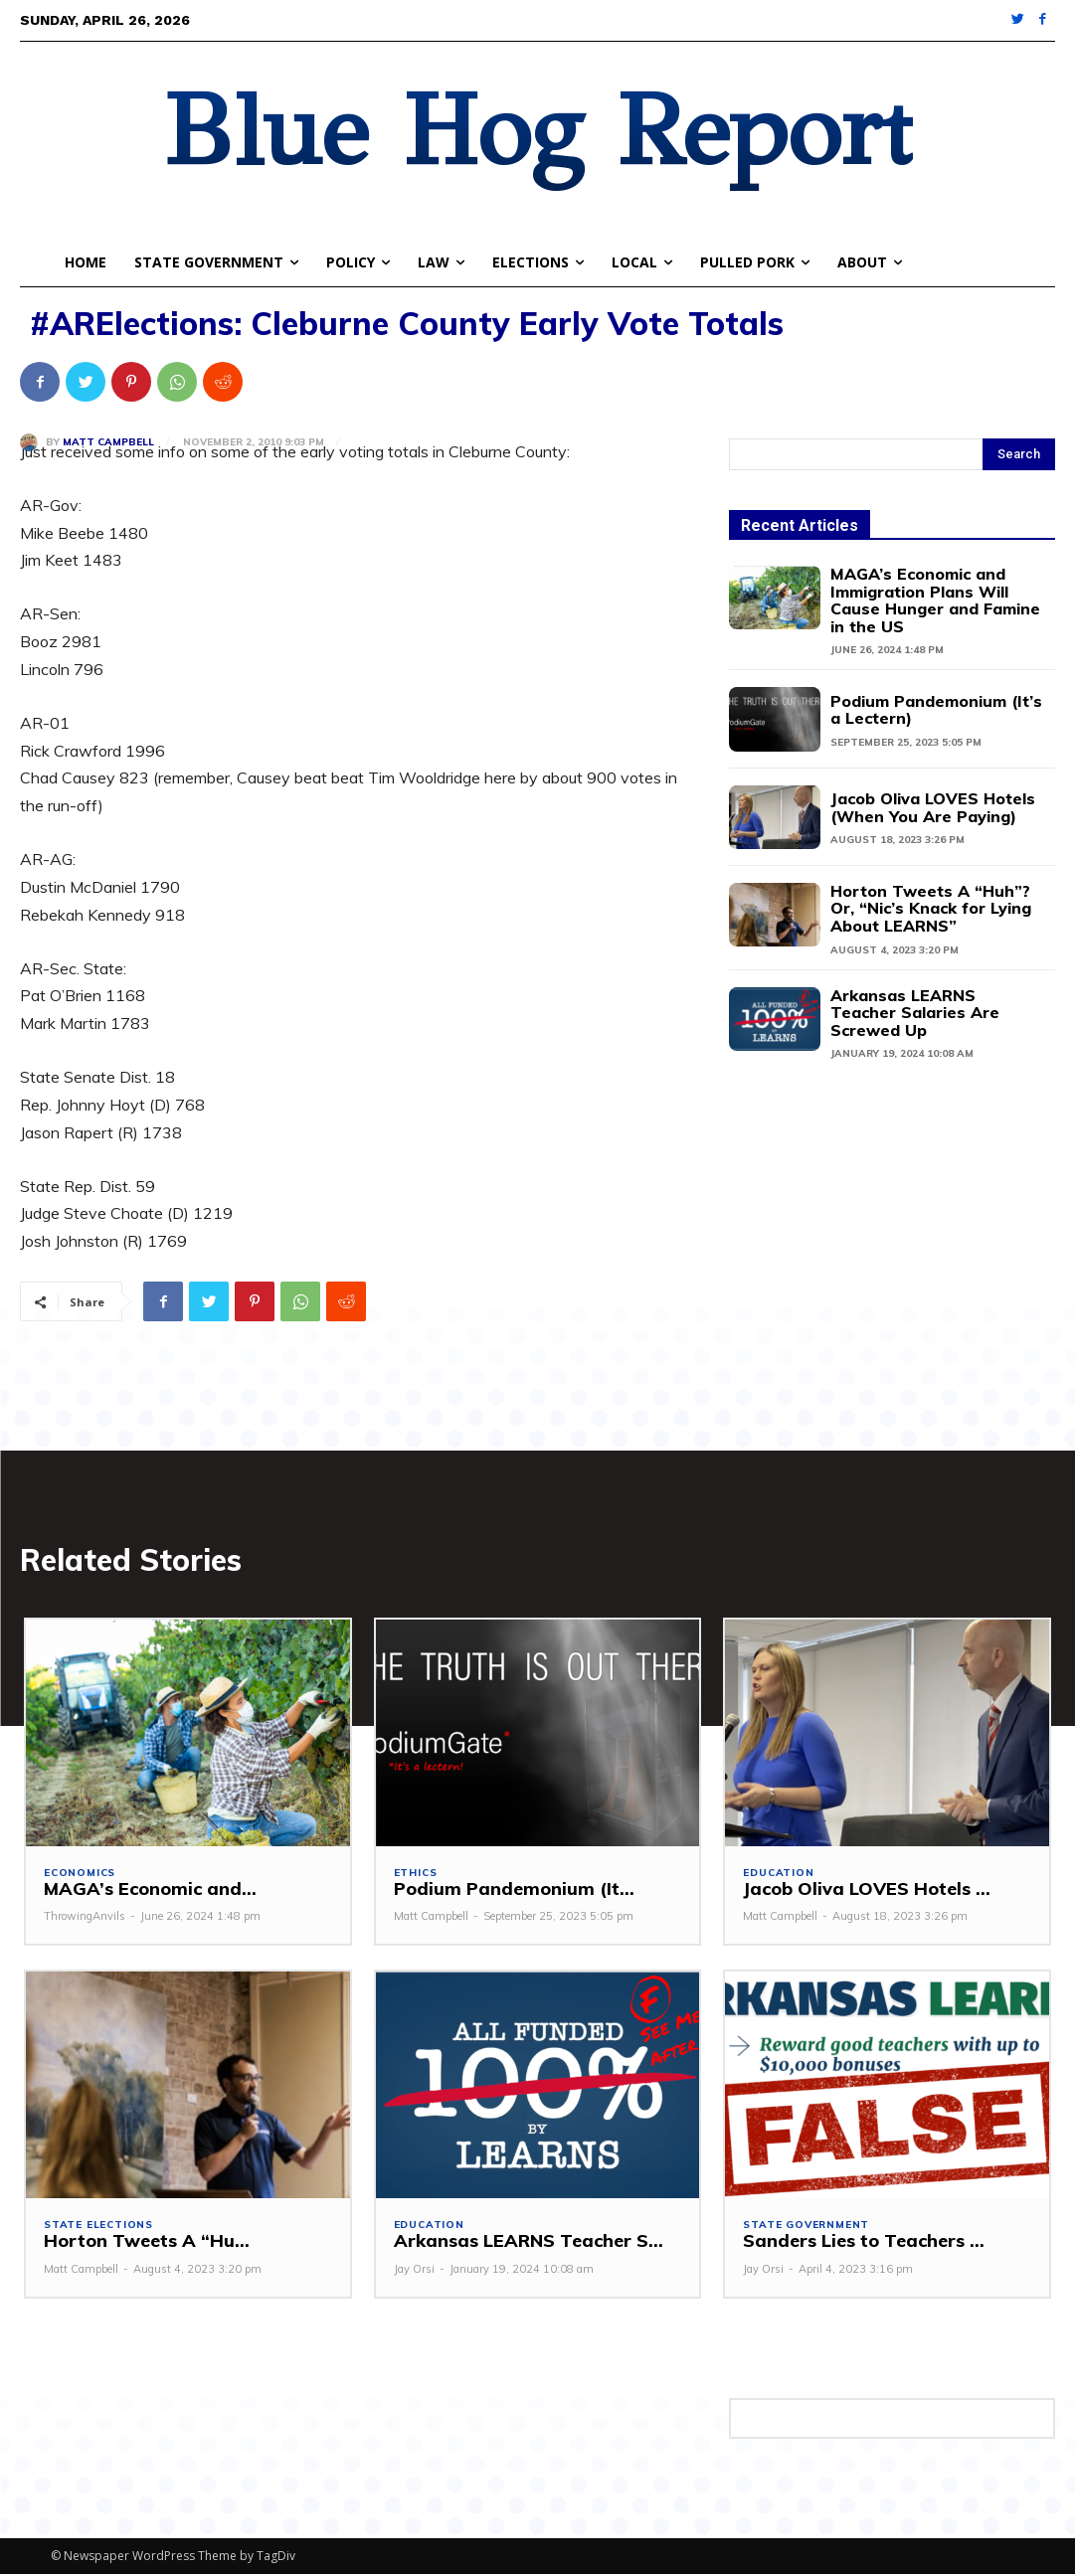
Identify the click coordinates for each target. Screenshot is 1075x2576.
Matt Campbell (108, 442)
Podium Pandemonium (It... (506, 1890)
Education (778, 1875)
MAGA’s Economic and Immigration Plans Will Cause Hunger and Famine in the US (935, 600)
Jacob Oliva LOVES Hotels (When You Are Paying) (932, 807)
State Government (806, 2227)
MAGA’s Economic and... (144, 1890)
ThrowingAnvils (84, 1918)
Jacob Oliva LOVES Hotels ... (860, 1890)
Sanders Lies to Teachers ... (860, 2242)
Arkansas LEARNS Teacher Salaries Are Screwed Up (914, 1012)
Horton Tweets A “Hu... (142, 2242)
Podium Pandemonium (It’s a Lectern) (936, 710)
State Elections (98, 2227)
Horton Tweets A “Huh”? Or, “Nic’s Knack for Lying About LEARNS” (930, 908)
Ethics (416, 1875)
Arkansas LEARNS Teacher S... (522, 2242)
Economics (79, 1875)
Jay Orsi (414, 2271)
